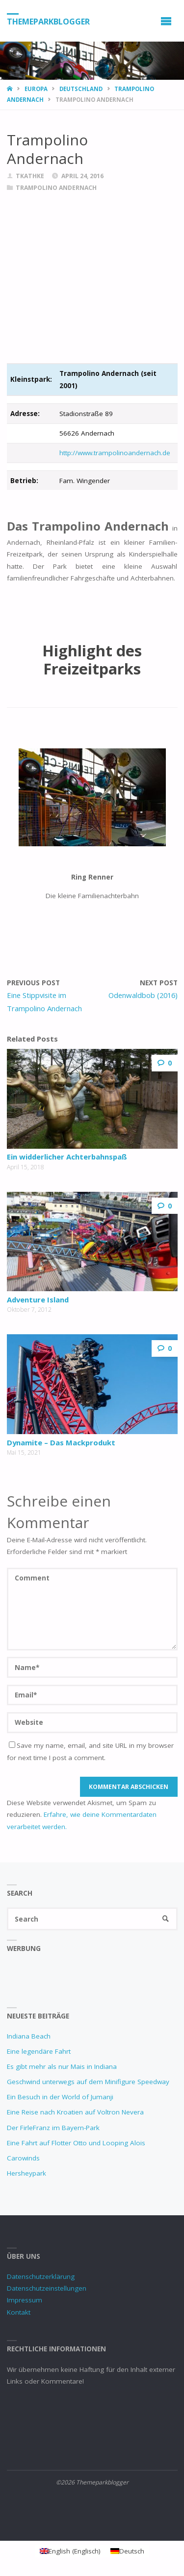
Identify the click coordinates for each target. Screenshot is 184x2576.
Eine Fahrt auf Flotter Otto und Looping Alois (76, 2142)
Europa (36, 89)
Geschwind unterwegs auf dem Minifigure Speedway (88, 2081)
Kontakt (18, 2312)
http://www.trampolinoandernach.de (114, 452)
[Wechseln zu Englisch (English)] (70, 2551)
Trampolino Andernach (56, 188)
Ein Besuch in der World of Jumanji (60, 2096)
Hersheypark (26, 2173)
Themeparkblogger (48, 21)
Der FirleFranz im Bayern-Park (53, 2127)
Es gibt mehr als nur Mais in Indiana (62, 2066)
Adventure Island (38, 1299)
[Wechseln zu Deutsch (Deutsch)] (127, 2551)
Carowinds (23, 2158)
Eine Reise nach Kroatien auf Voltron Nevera (75, 2112)
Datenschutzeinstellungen (46, 2288)
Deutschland (81, 89)
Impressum (24, 2300)
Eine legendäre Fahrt (39, 2051)
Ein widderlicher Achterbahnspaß (67, 1156)
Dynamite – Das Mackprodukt (61, 1442)
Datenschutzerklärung (41, 2276)
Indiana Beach (29, 2036)
